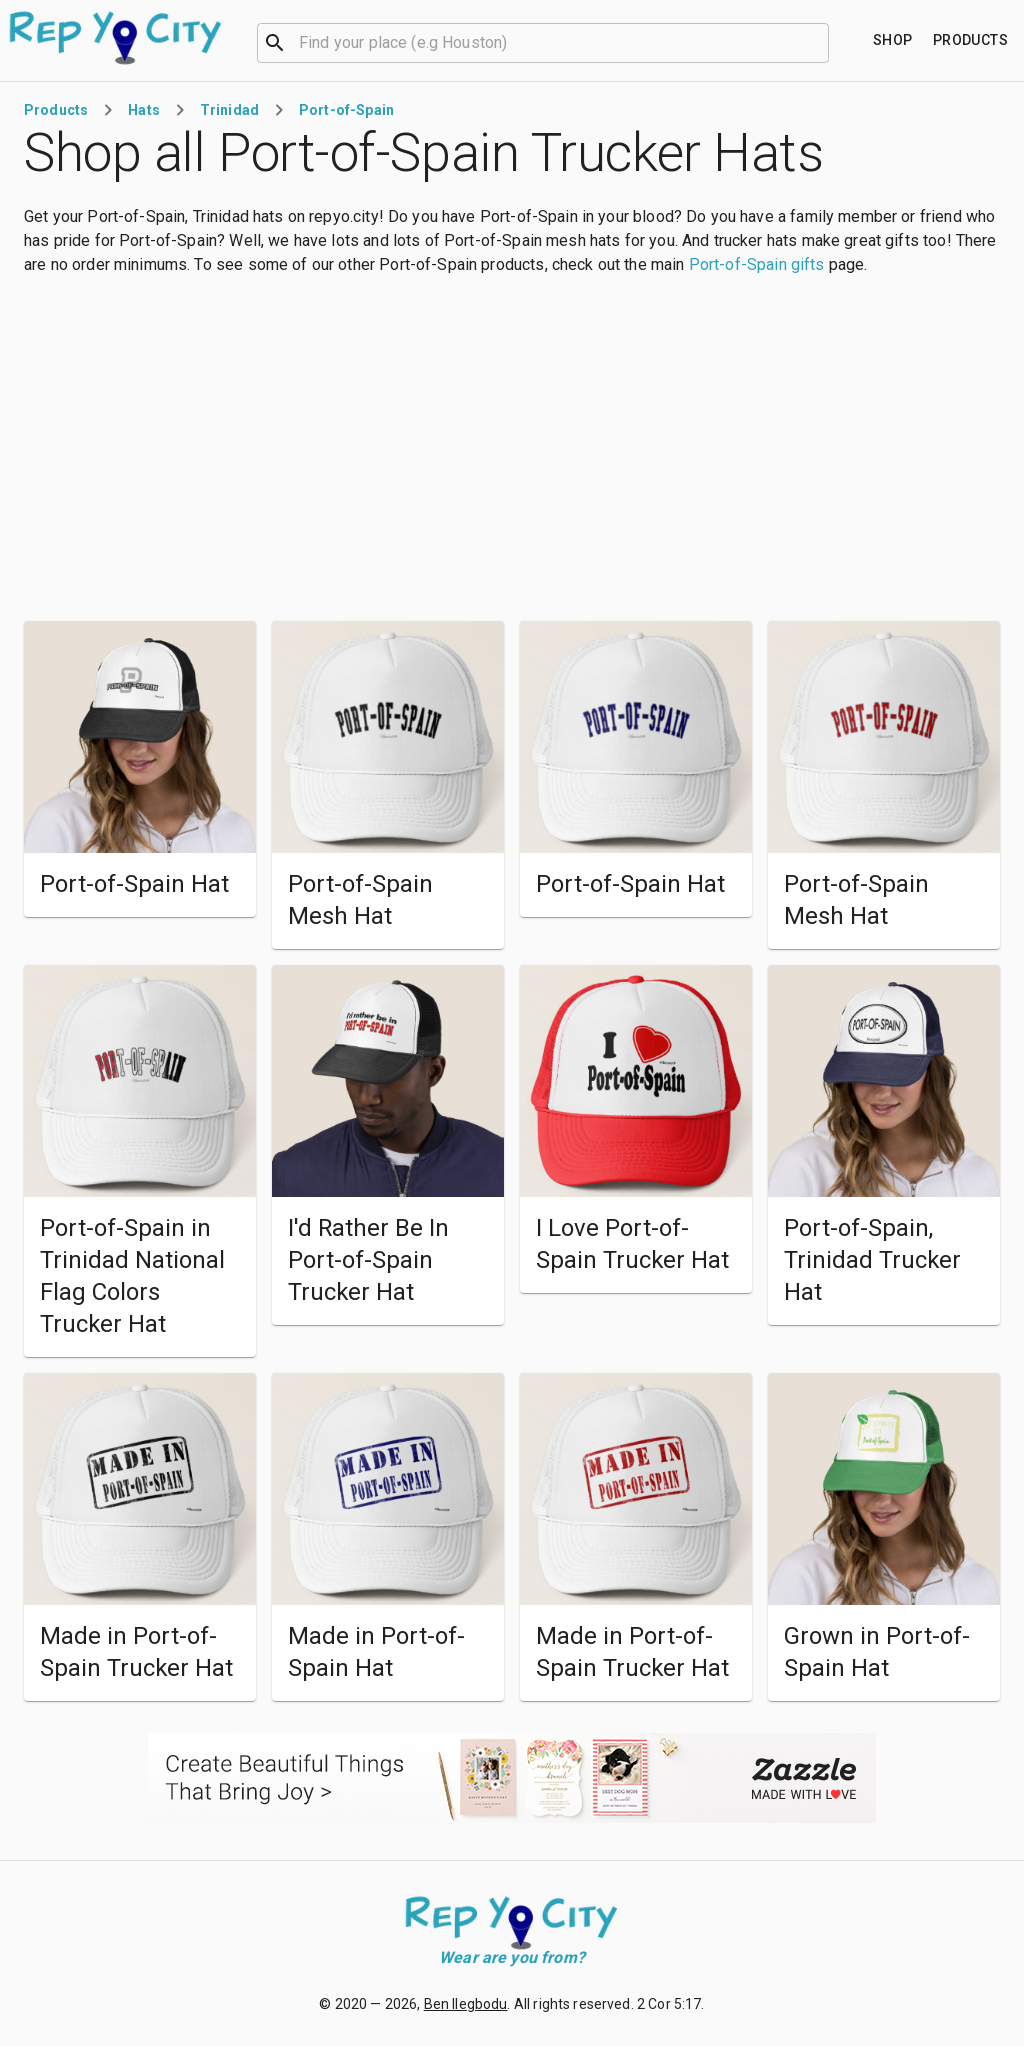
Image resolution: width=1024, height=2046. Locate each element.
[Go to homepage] (116, 38)
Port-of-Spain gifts (757, 264)
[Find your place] (893, 40)
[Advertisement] (512, 449)
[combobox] (543, 41)
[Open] (820, 43)
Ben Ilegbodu (466, 2004)
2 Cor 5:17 (669, 2004)
